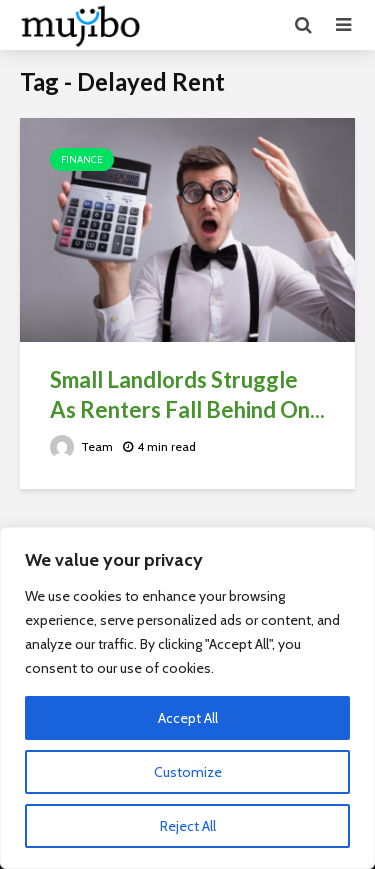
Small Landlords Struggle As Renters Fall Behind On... (187, 394)
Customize (188, 772)
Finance (82, 159)
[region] (187, 698)
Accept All (188, 718)
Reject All (188, 826)
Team (81, 446)
